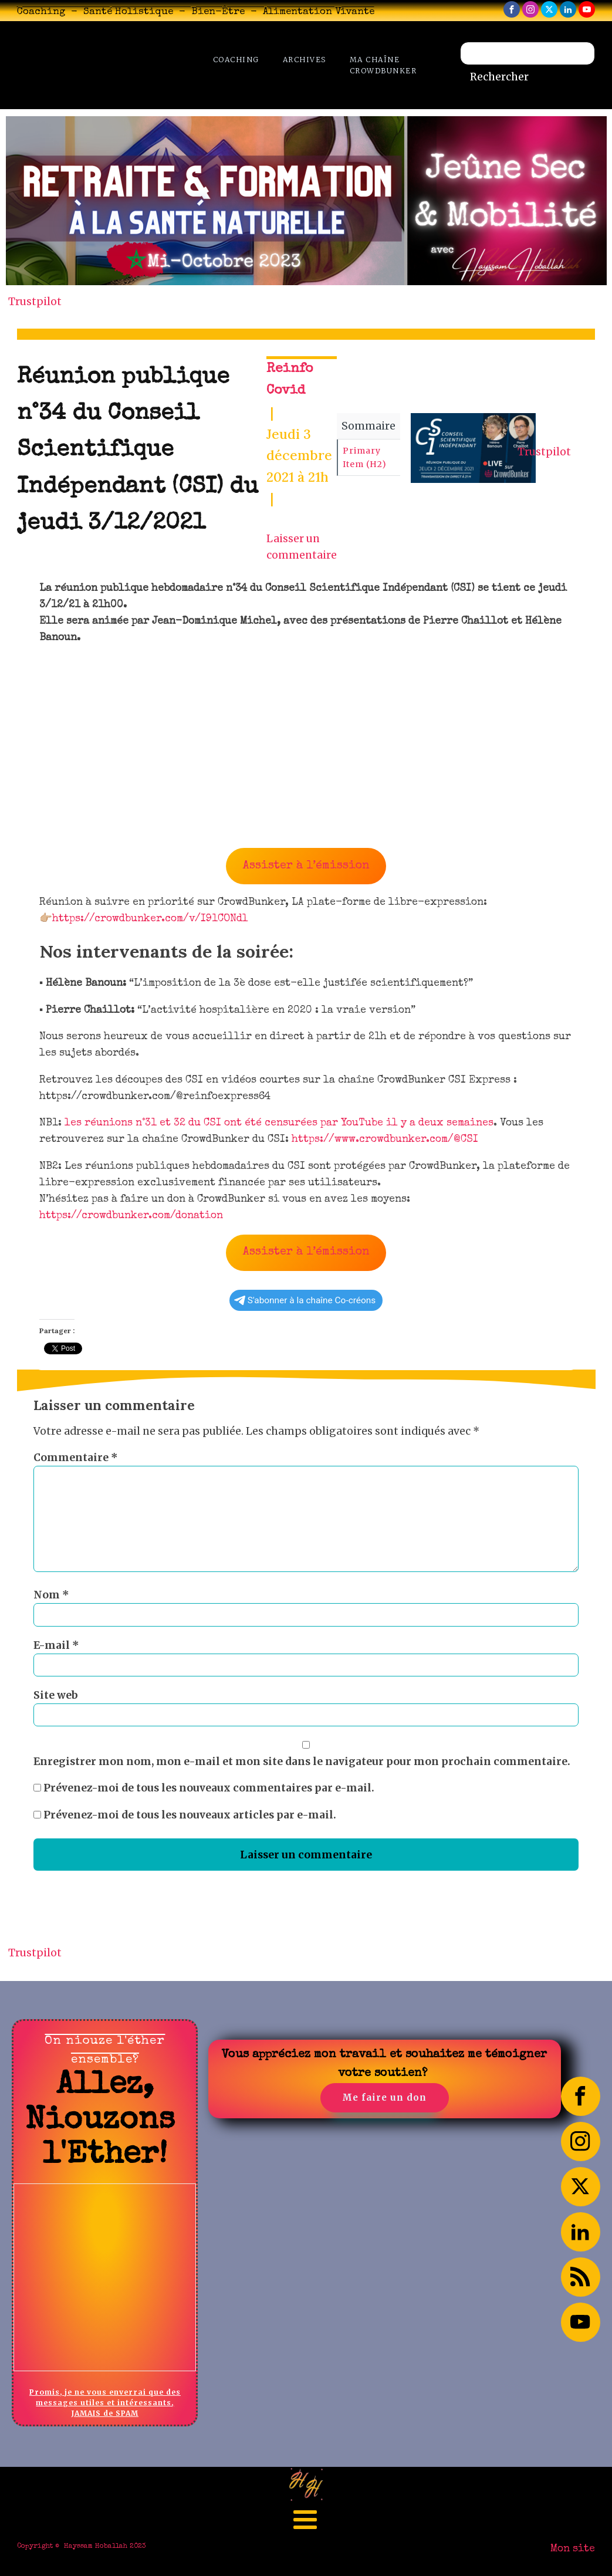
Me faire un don (384, 2097)
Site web (55, 1695)
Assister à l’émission (306, 866)
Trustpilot (35, 301)
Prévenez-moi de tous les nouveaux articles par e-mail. (189, 1814)
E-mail (56, 1645)
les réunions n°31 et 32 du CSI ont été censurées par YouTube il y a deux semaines (279, 1123)
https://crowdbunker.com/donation (131, 1216)
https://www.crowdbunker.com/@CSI (385, 1140)
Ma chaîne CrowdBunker (383, 65)
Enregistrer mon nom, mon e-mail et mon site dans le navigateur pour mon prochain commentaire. (301, 1761)
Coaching (236, 59)
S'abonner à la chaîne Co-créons (305, 1300)
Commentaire (75, 1457)
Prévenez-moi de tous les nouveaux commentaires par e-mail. (208, 1787)
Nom (51, 1594)
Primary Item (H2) (365, 457)
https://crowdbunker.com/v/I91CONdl (150, 919)
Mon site (572, 2549)
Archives (304, 59)
